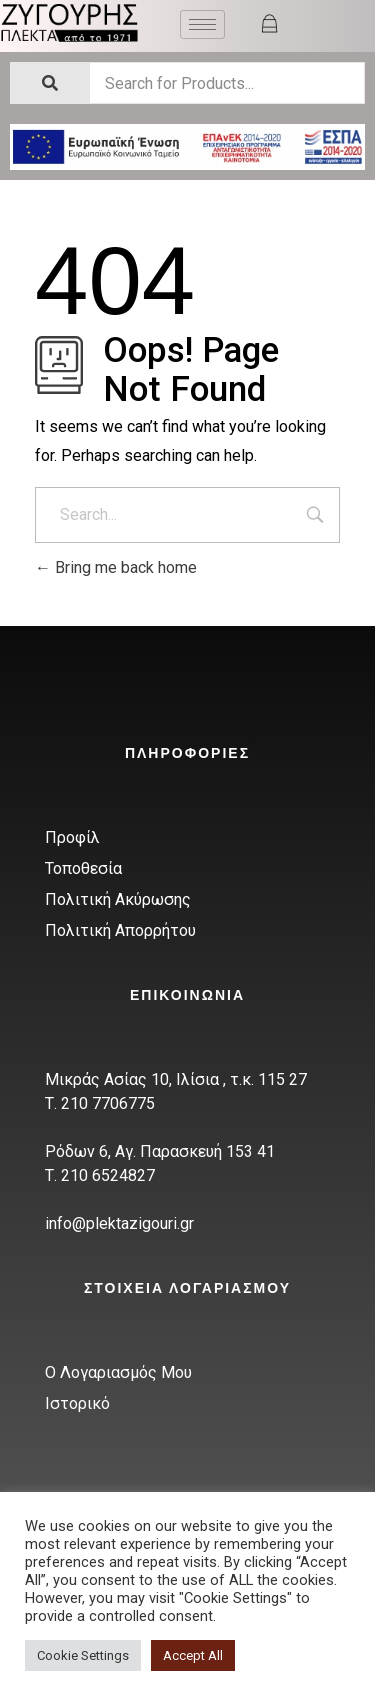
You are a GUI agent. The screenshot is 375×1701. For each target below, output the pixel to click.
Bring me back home (116, 567)
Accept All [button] (193, 1655)
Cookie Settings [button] (83, 1655)
